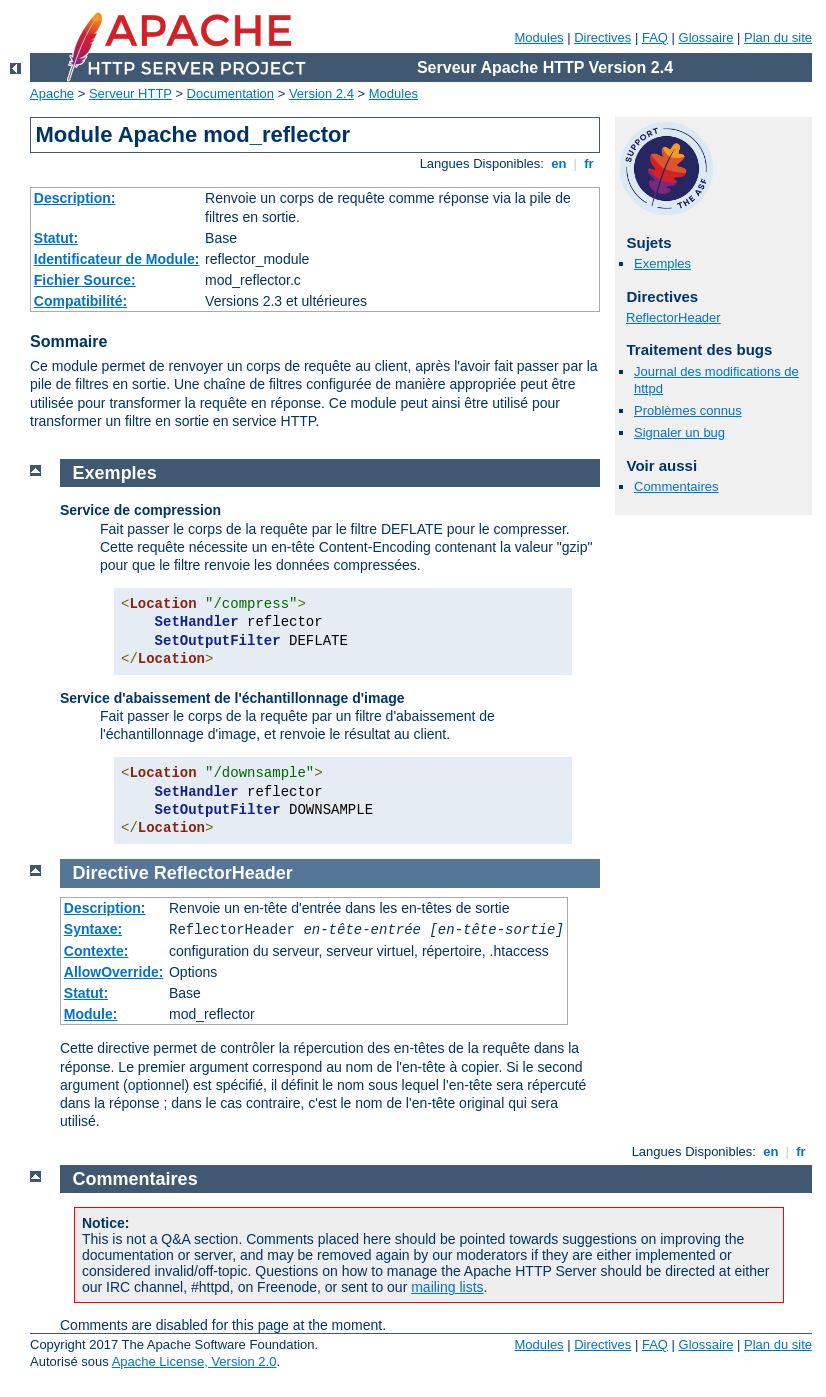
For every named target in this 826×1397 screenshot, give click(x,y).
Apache (52, 93)
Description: (75, 198)
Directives (602, 37)
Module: (91, 1014)
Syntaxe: (93, 929)
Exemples (662, 263)
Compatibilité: (80, 301)
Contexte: (96, 951)
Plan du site (778, 37)
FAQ (655, 37)
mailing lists (447, 1287)
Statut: (56, 238)
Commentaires (676, 486)
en (559, 163)
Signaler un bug (679, 432)
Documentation (230, 93)
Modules (538, 37)
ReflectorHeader (673, 317)
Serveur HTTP (130, 93)
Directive (111, 873)
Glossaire (706, 37)
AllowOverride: (114, 972)
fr (589, 163)
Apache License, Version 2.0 (194, 1361)
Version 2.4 (321, 93)
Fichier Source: (85, 280)
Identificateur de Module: (117, 259)
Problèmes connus (688, 410)
